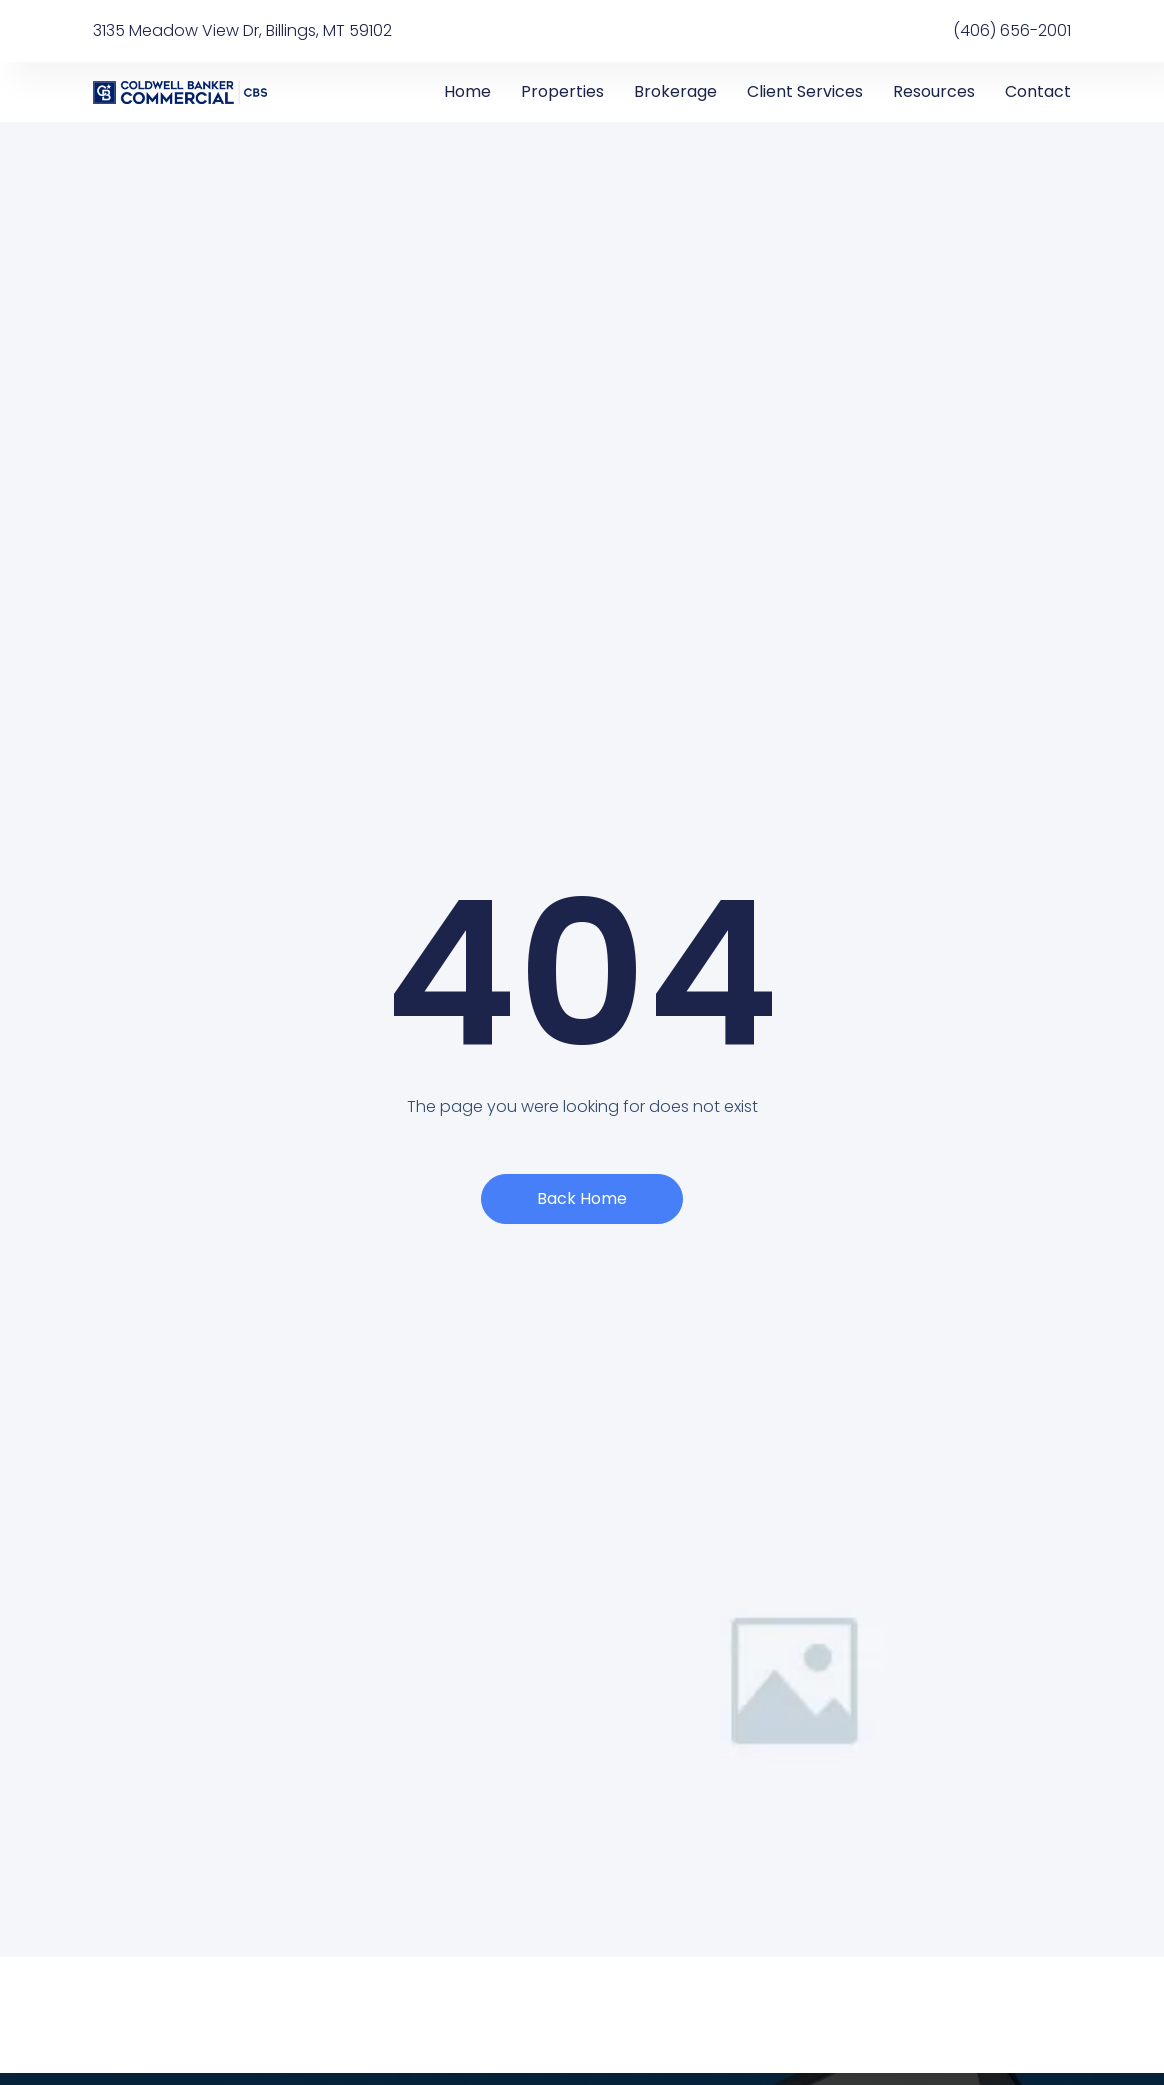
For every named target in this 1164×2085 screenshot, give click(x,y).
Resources (934, 91)
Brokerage (675, 91)
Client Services (805, 91)
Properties (562, 91)
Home (467, 91)
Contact (1038, 91)
